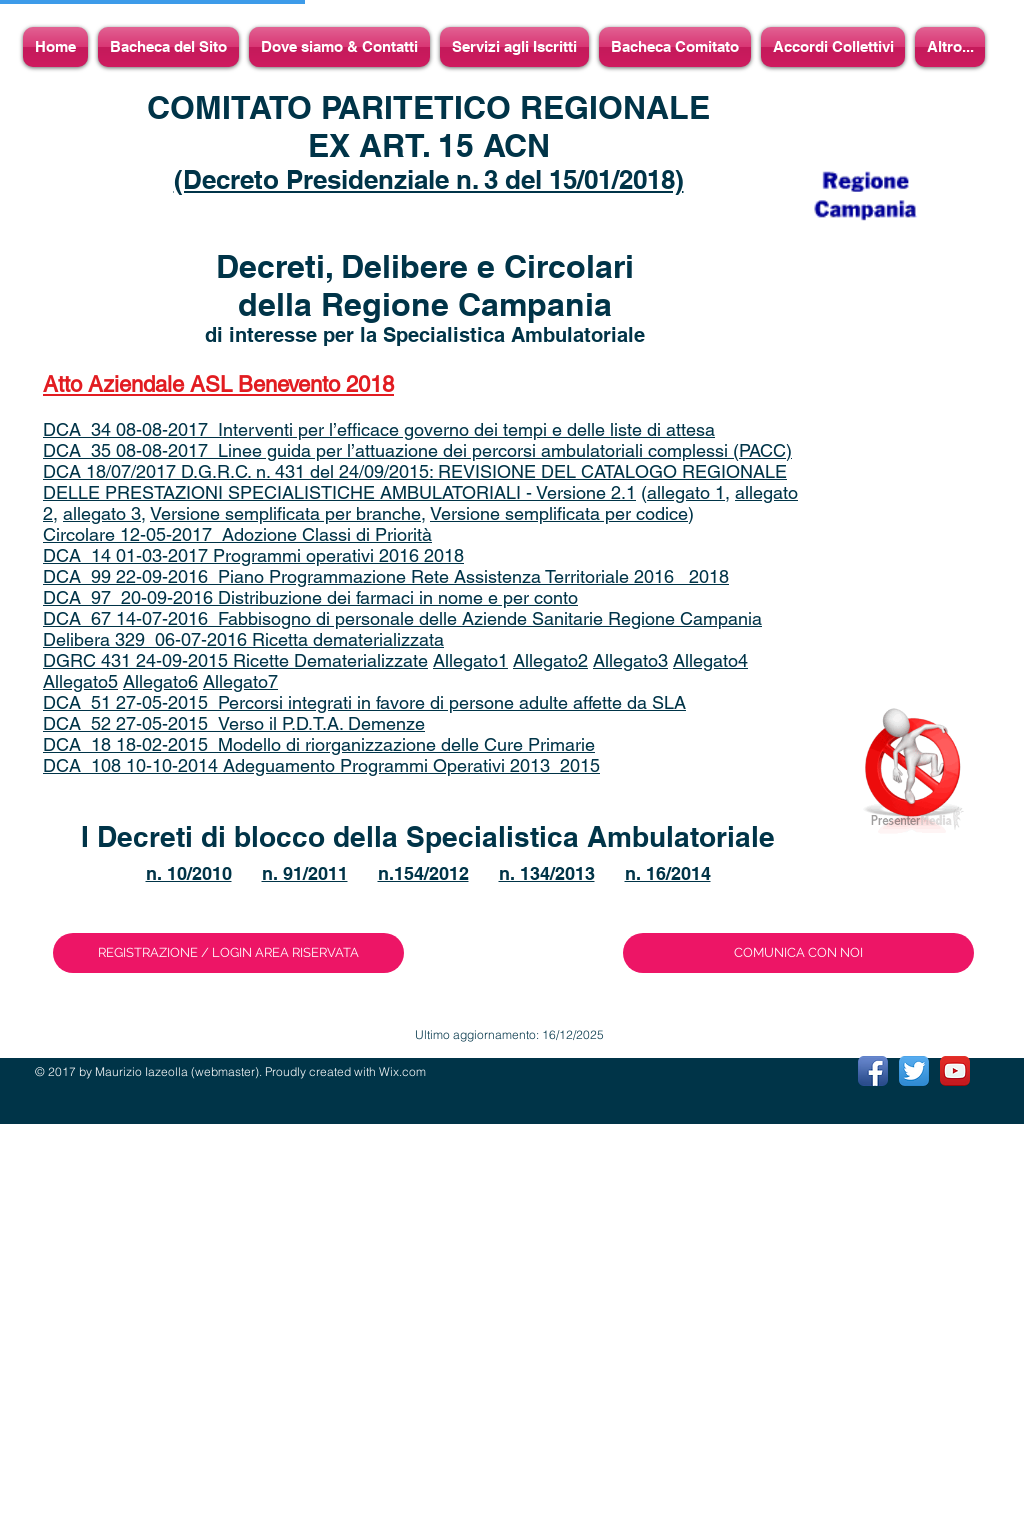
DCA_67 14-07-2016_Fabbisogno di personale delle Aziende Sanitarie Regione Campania (402, 618)
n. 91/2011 (305, 873)
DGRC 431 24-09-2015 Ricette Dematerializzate (235, 660)
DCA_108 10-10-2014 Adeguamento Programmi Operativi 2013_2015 (321, 765)
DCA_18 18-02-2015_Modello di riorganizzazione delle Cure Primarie (319, 744)
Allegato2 (550, 660)
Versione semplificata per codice (559, 513)
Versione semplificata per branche (285, 513)
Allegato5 (80, 681)
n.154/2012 (423, 873)
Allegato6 (160, 681)
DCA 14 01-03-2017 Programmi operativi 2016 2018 (253, 555)
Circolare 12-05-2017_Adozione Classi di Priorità (237, 534)
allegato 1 (686, 492)
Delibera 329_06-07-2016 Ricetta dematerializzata (243, 639)
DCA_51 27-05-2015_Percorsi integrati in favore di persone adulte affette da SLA (364, 702)
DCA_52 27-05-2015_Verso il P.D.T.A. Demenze (234, 723)
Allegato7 (240, 681)
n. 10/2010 (189, 873)
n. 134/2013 (547, 873)
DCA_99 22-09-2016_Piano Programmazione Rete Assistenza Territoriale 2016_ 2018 (386, 576)
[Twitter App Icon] (914, 1071)
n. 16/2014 (668, 873)
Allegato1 (470, 660)
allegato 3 (102, 513)
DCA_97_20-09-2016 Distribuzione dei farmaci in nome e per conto (310, 597)
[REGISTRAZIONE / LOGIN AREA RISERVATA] (228, 953)
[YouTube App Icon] (955, 1071)
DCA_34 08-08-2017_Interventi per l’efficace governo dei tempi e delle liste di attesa (379, 429)
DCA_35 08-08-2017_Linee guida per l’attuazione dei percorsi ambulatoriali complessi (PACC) (417, 450)
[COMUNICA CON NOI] (798, 953)
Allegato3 (630, 660)
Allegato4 (710, 660)
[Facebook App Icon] (873, 1071)
